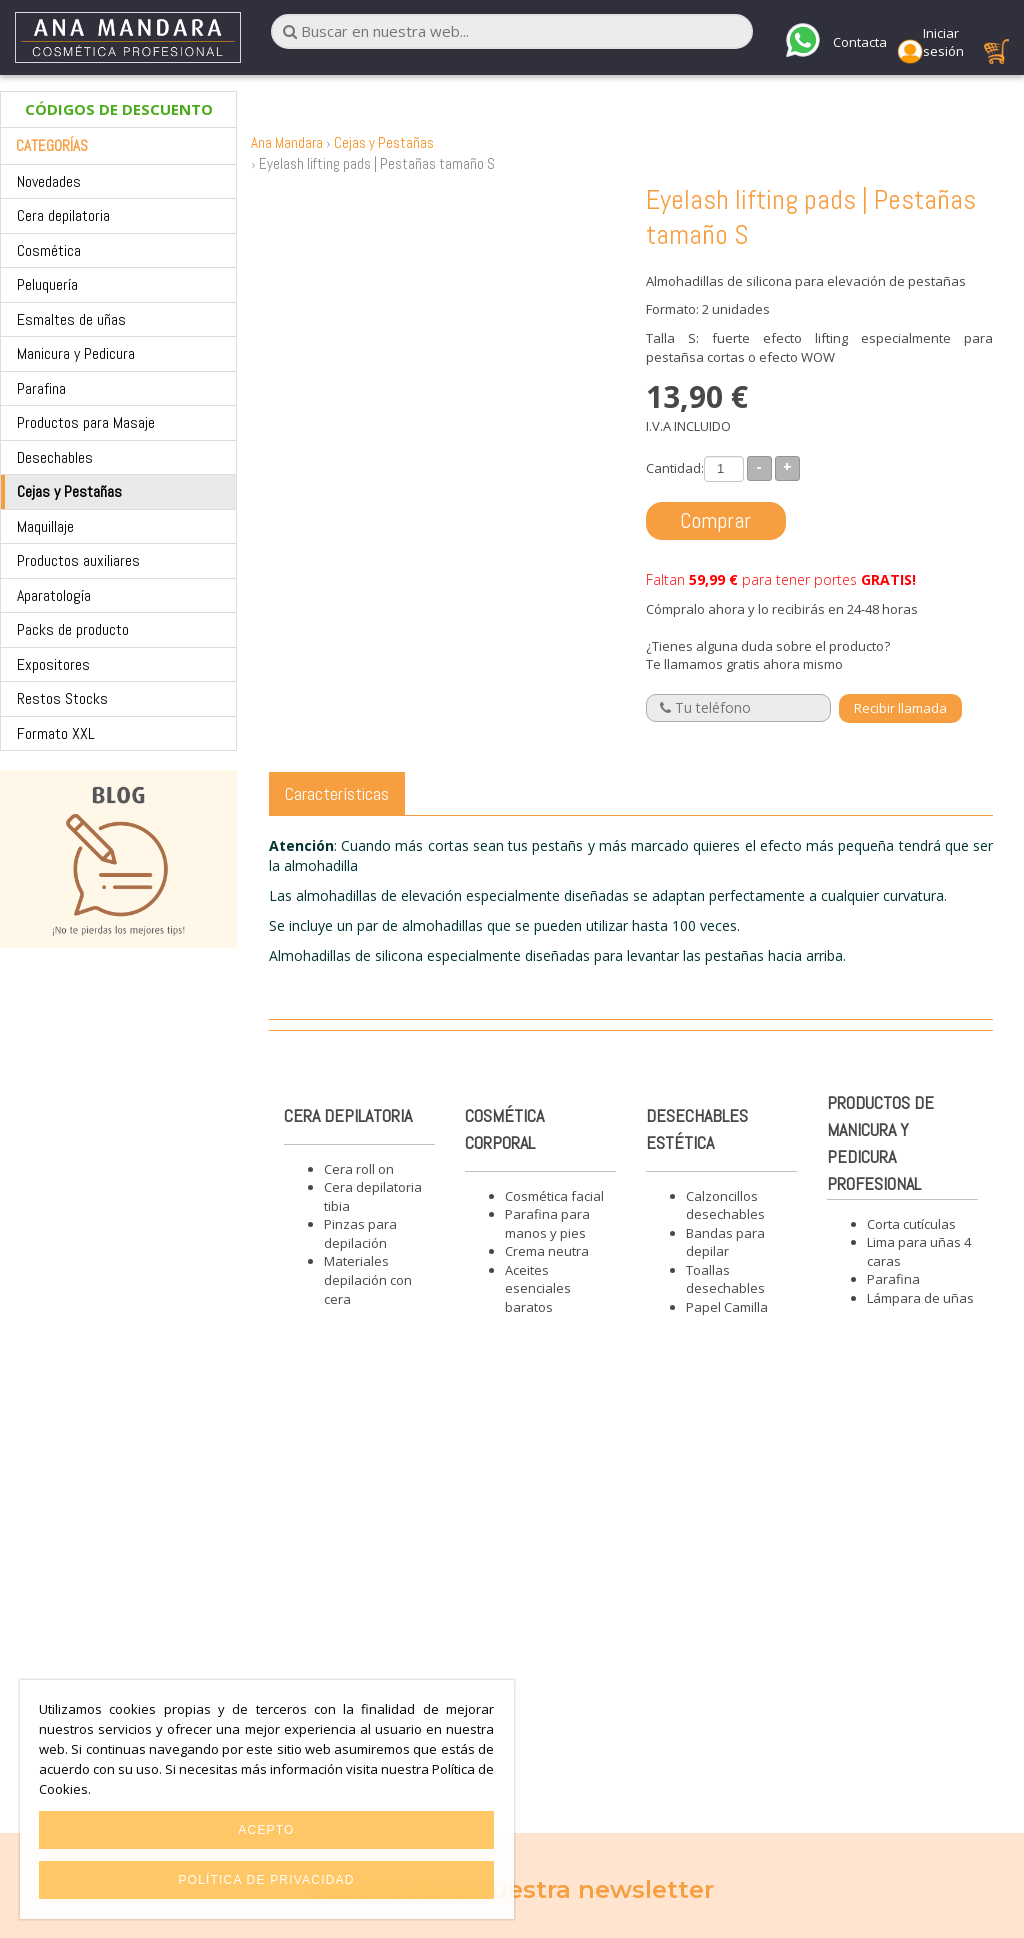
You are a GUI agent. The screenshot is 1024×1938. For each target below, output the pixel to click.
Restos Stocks (62, 698)
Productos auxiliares (78, 560)
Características (337, 793)
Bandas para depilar (725, 1242)
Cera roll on (359, 1169)
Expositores (53, 664)
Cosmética (49, 250)
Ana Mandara (287, 142)
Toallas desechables (725, 1279)
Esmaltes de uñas (71, 319)
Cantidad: (675, 468)
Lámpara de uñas (920, 1298)
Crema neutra (547, 1251)
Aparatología (54, 595)
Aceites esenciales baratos (538, 1288)
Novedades (49, 181)
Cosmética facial (554, 1196)
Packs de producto (73, 629)
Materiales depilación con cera (368, 1279)
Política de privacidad (266, 1880)
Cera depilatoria (63, 215)
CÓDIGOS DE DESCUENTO (119, 109)
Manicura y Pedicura (76, 353)
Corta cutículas (911, 1224)
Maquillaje (45, 526)
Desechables (55, 457)
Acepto (266, 1830)
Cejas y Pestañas (69, 491)
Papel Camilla (727, 1307)
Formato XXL (56, 733)
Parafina (41, 388)
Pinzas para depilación (360, 1233)
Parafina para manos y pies (547, 1223)
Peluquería (47, 284)
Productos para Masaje (86, 422)
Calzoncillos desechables (725, 1205)
